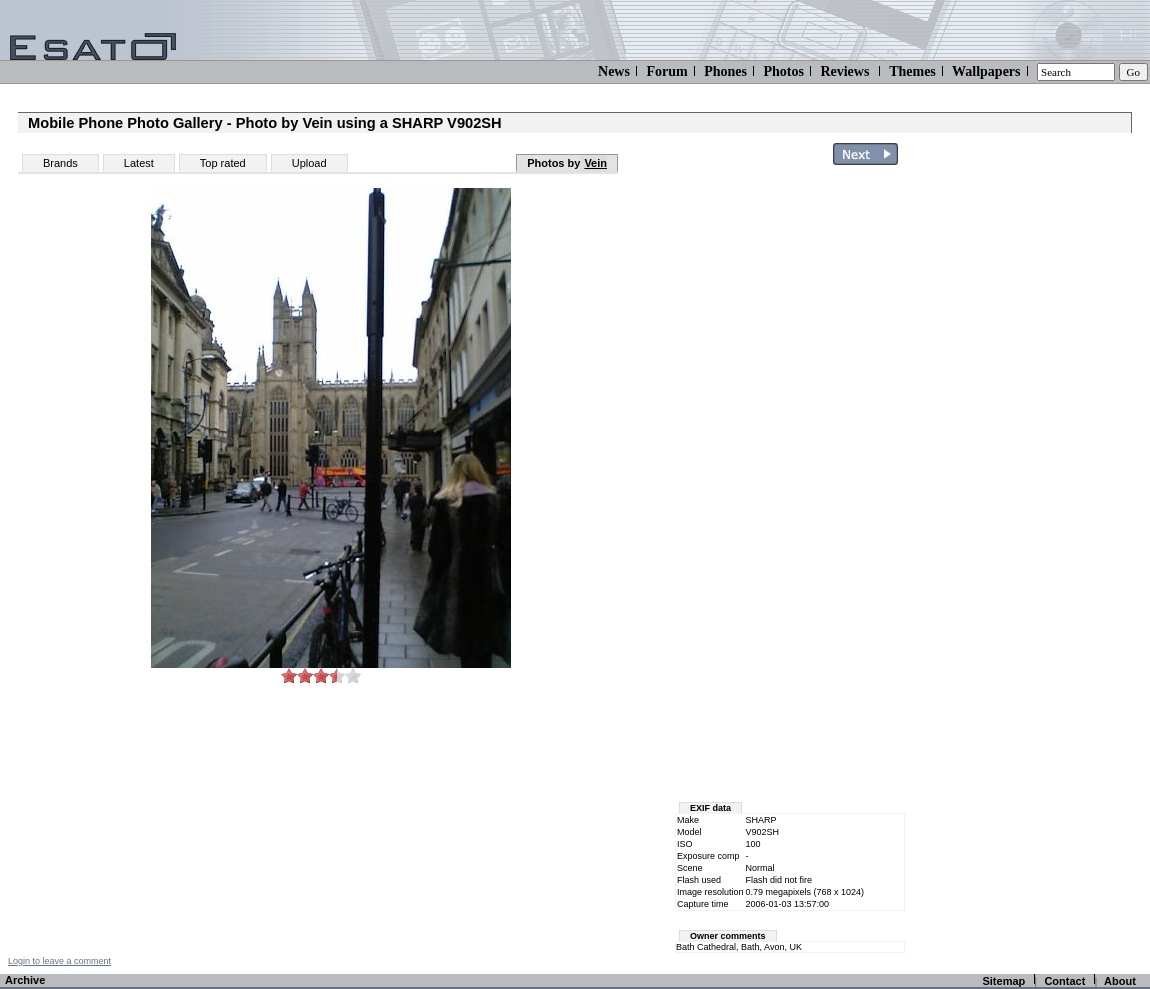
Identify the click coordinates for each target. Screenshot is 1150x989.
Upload (309, 163)
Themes (912, 71)
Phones (725, 71)
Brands (60, 163)
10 (353, 675)
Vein (595, 163)
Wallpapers (986, 71)
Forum (666, 71)
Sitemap (1003, 981)
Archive (25, 980)
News (614, 71)
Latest (139, 163)
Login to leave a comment (59, 961)
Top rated (223, 163)
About (1120, 981)
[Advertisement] (1032, 473)
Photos (783, 71)
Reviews (844, 71)
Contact (1064, 981)
